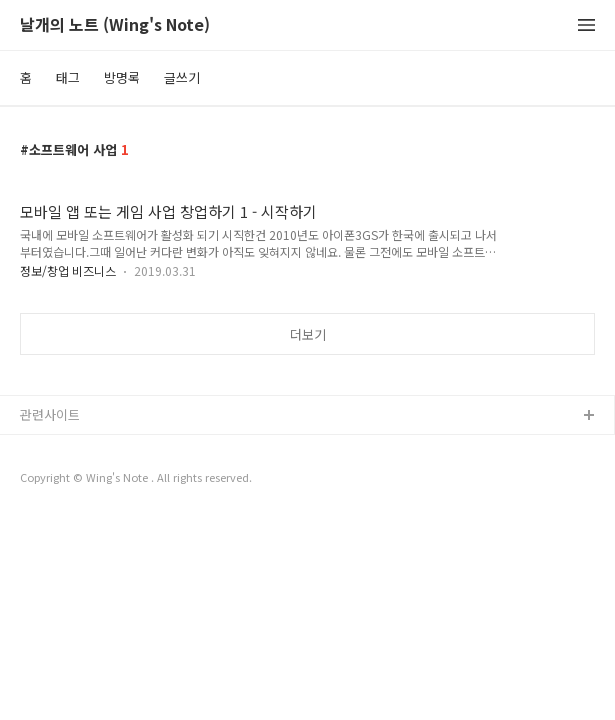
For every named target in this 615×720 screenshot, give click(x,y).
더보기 (308, 334)
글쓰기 (182, 77)
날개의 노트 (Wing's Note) (115, 25)
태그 (68, 77)
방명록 (122, 77)
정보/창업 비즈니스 (68, 270)
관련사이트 (50, 414)
